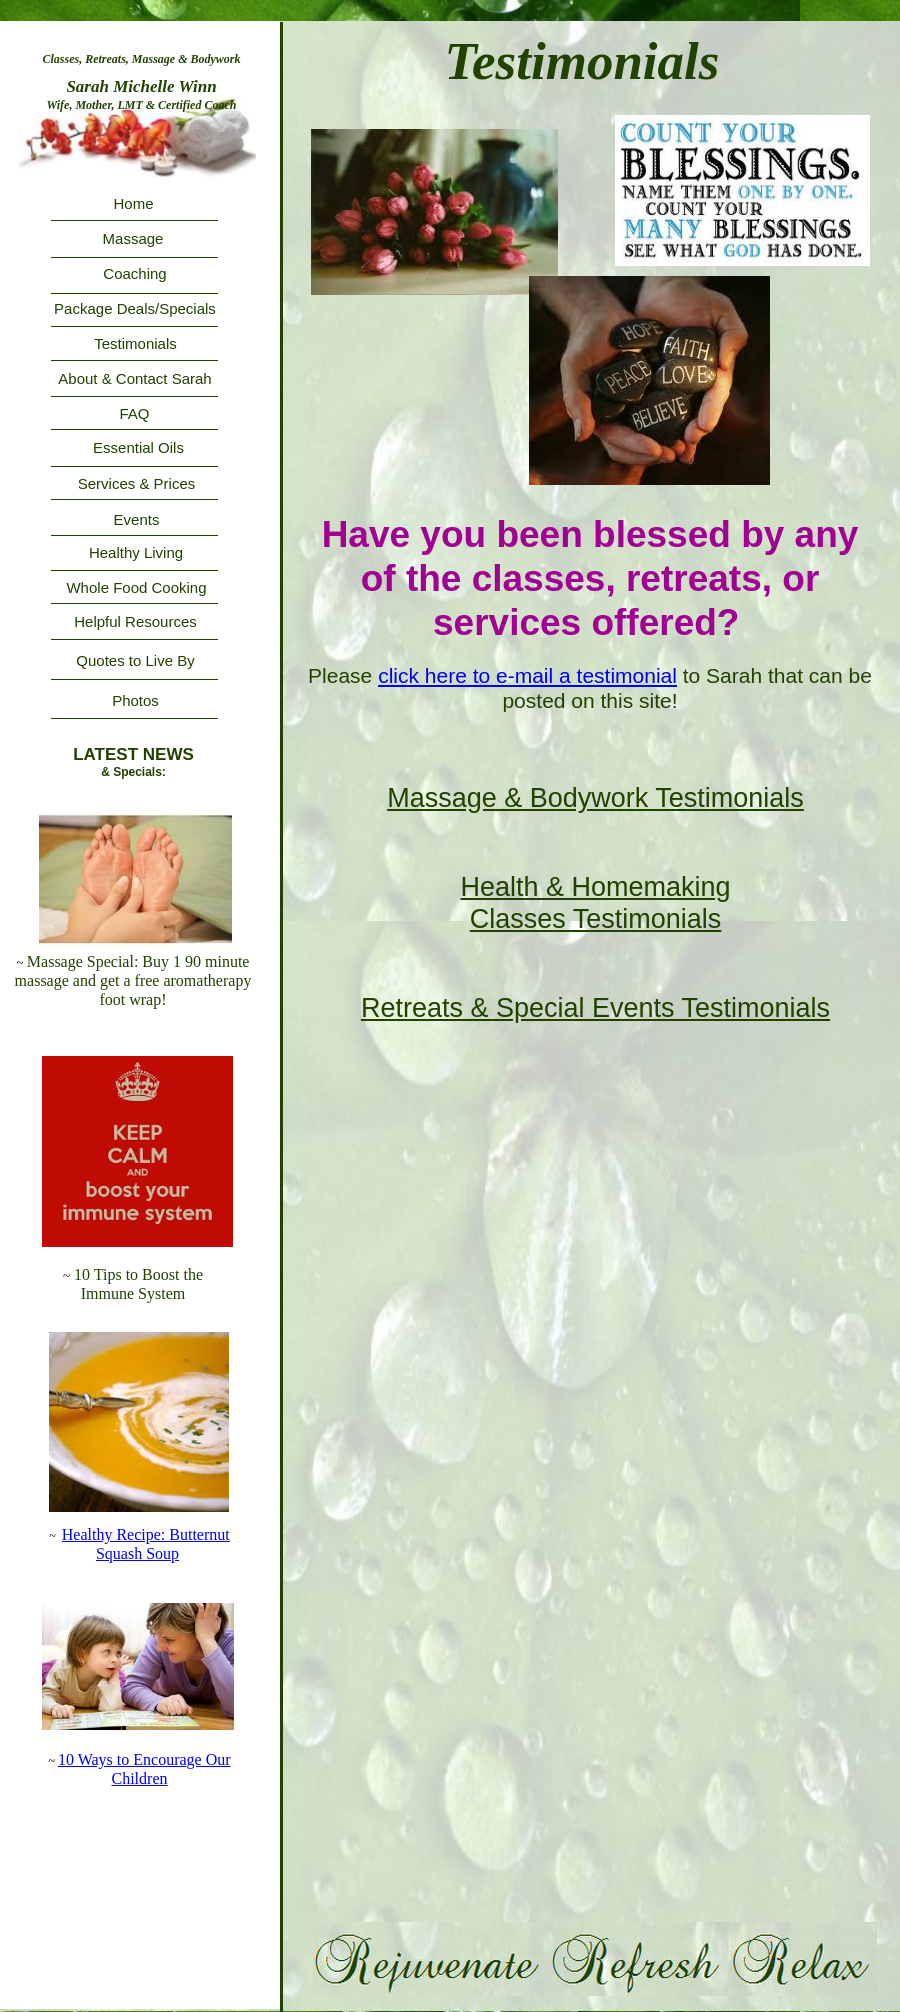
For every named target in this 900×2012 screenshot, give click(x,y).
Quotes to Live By (135, 660)
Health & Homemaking (595, 887)
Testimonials (135, 343)
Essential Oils (138, 447)
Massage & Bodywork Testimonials (595, 798)
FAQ (134, 413)
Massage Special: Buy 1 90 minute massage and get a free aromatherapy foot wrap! (133, 980)
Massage (133, 238)
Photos (135, 700)
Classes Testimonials (596, 919)
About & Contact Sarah (134, 378)
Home (133, 203)
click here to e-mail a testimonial (527, 675)
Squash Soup (137, 1553)
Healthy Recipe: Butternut (146, 1534)
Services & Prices (137, 483)
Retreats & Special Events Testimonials (595, 1008)
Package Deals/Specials (135, 308)
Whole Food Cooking (136, 587)
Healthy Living (136, 552)
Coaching (134, 273)
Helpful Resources (135, 621)
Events (137, 519)
